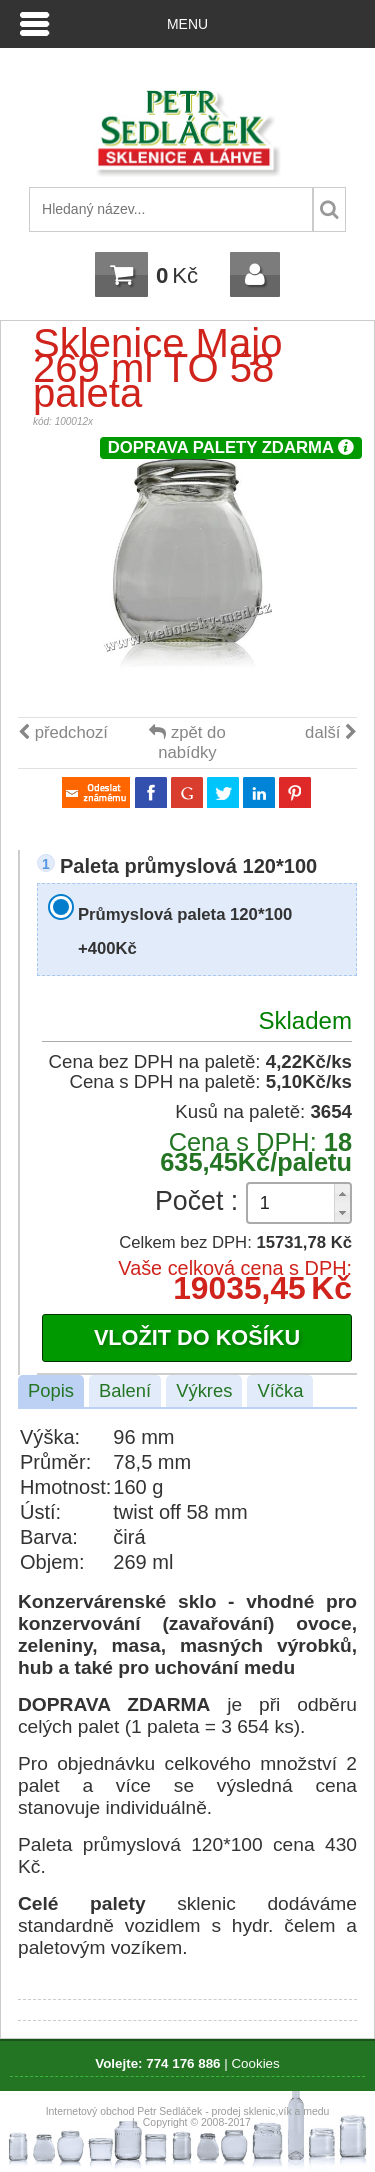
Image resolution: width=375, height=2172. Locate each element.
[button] (342, 1193)
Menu (187, 24)
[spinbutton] (299, 1203)
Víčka (280, 1390)
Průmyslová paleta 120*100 (185, 931)
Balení (125, 1390)
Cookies (255, 2063)
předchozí (63, 732)
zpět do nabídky (187, 742)
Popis (51, 1390)
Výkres (204, 1390)
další (331, 732)
